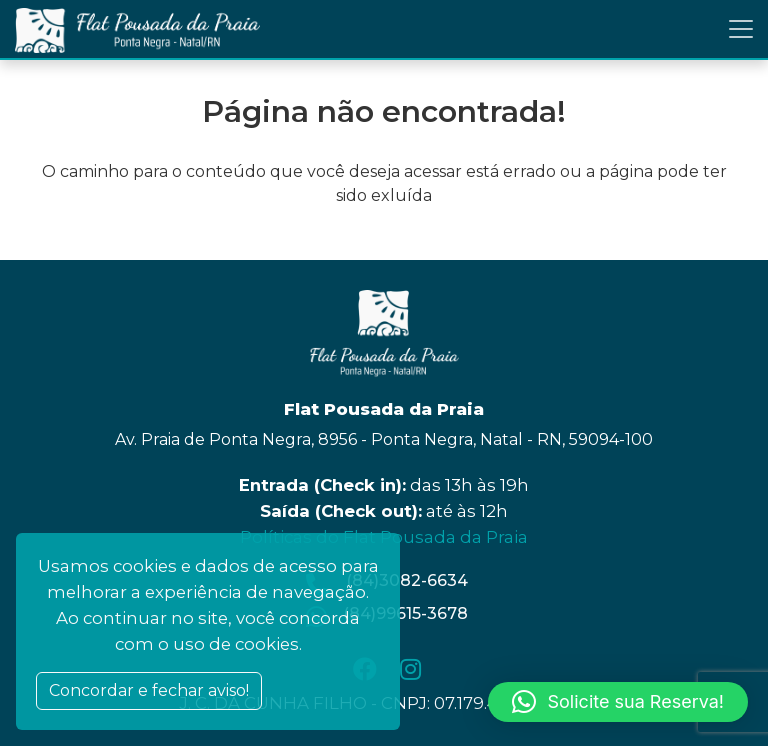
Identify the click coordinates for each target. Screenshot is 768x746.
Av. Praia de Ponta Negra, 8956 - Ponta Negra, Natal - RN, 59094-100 (384, 439)
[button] (618, 702)
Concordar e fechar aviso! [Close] (149, 690)
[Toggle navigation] (741, 29)
